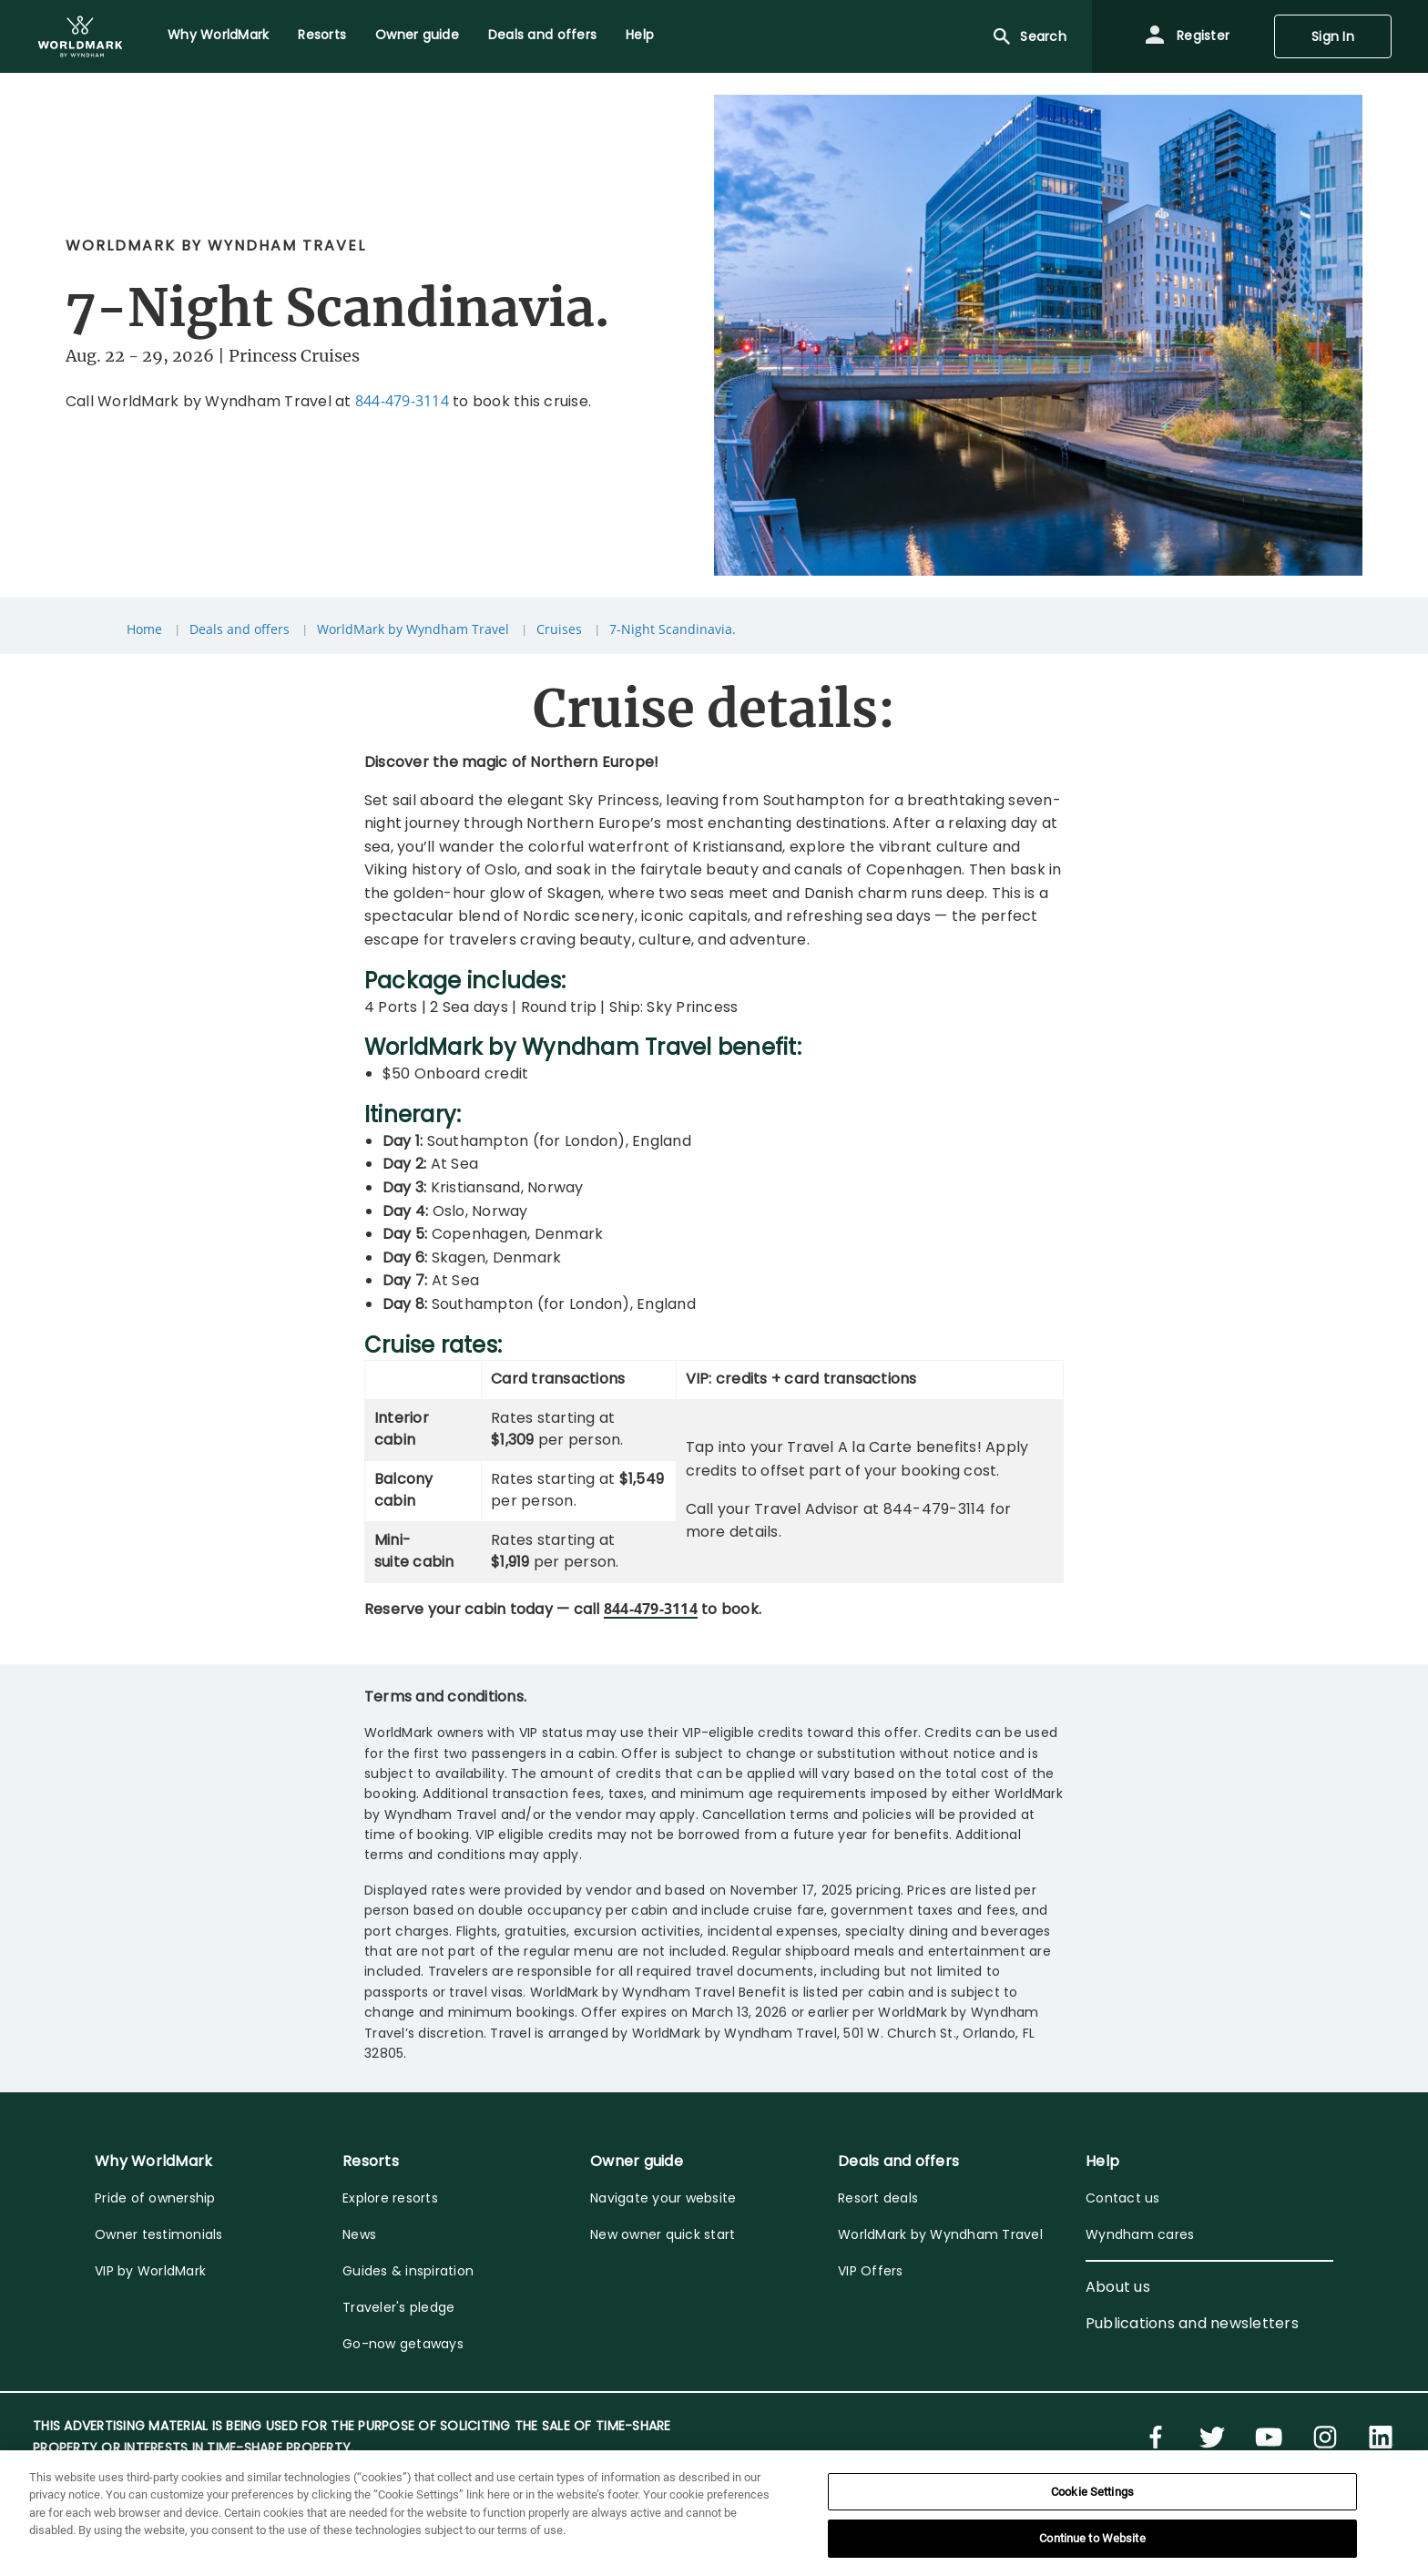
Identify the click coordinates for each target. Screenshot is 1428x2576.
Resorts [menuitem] (322, 35)
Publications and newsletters (1192, 2323)
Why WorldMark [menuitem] (218, 35)
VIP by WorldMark (150, 2271)
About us (1118, 2286)
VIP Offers (870, 2271)
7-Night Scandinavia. (672, 629)
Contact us (1123, 2198)
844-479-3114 (402, 401)
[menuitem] (80, 36)
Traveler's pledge (398, 2307)
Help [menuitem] (640, 35)
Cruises (559, 629)
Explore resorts (390, 2198)
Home (144, 629)
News (359, 2234)
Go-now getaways (403, 2344)
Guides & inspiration (408, 2271)
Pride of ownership (155, 2198)
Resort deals (878, 2198)
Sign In (1332, 36)
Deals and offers (239, 629)
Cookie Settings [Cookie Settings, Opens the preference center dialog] (1092, 2492)
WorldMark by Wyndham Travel (413, 629)
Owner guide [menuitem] (417, 35)
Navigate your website (663, 2198)
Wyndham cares (1140, 2234)
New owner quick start (662, 2234)
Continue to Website (1092, 2538)
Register (1186, 36)
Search (1028, 36)
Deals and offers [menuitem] (542, 35)
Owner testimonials (159, 2234)
